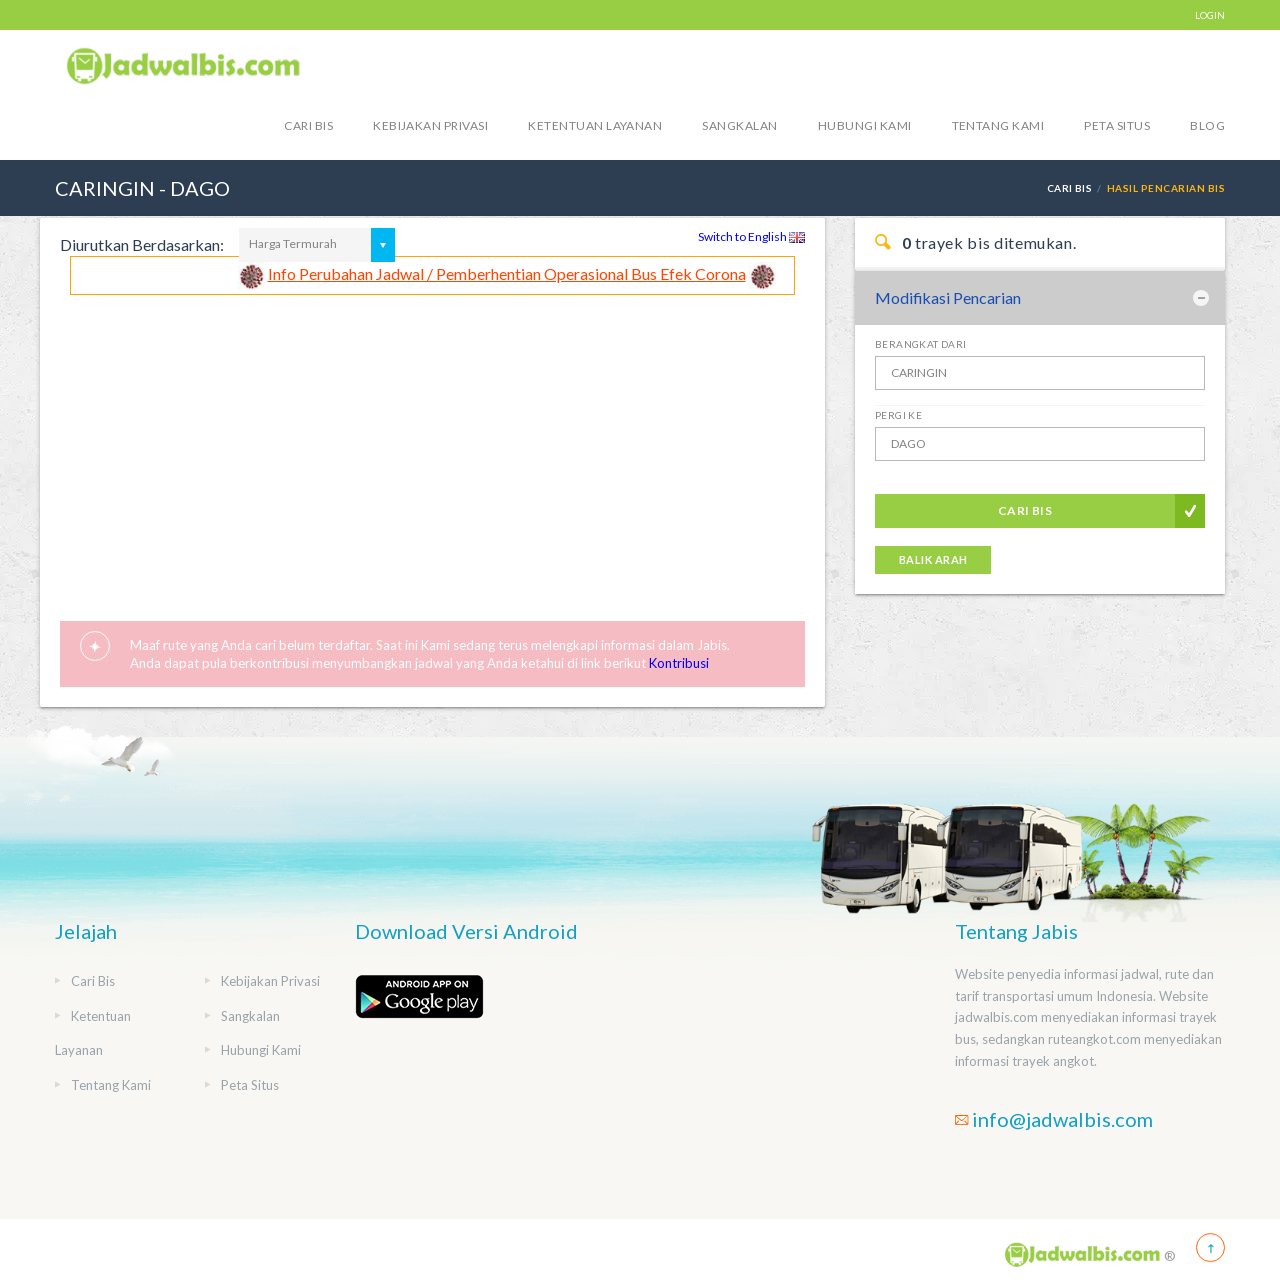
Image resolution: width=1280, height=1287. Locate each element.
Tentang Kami (998, 125)
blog (1207, 125)
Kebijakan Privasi (430, 125)
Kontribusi (679, 663)
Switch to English (751, 236)
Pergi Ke (898, 415)
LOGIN (1210, 15)
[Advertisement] (432, 445)
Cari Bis (308, 125)
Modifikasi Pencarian (948, 297)
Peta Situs (1117, 125)
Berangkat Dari (921, 344)
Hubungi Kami (865, 125)
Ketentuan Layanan (595, 125)
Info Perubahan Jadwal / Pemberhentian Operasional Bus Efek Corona (507, 273)
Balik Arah (933, 559)
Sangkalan (739, 125)
